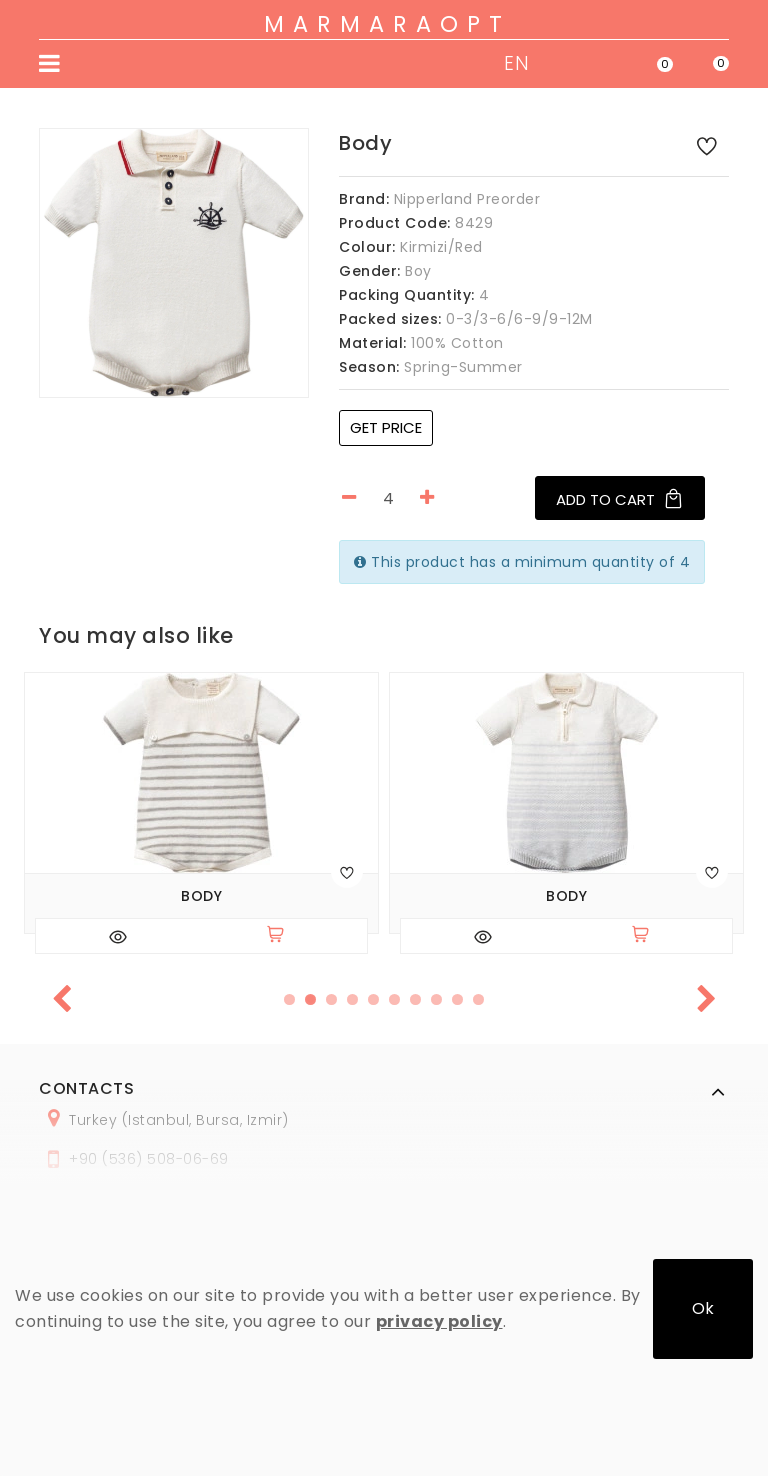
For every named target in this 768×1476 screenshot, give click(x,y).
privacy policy (439, 1321)
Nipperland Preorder (467, 199)
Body (201, 896)
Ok (703, 1308)
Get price (386, 427)
